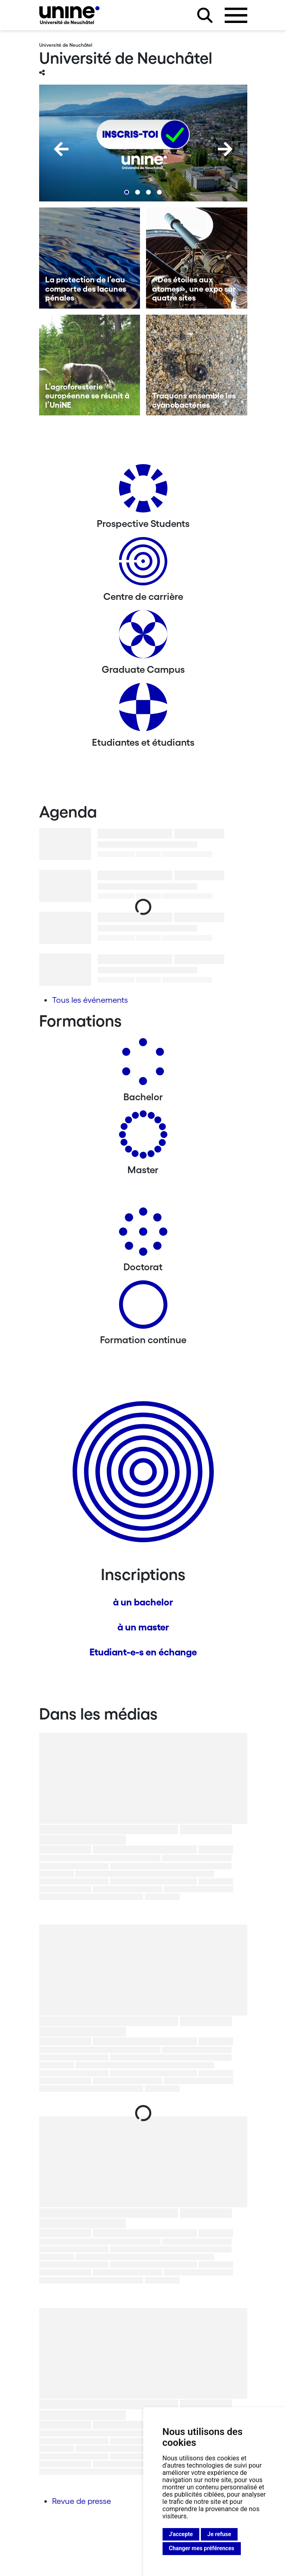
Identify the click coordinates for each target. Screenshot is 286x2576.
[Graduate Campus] (143, 637)
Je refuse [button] (219, 2534)
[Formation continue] (143, 1307)
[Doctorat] (143, 1234)
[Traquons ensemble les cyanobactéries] (196, 365)
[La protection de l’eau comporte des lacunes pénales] (89, 258)
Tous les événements (90, 1000)
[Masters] (143, 1137)
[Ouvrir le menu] (236, 15)
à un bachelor (143, 1602)
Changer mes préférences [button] (201, 2548)
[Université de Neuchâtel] (69, 15)
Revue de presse (81, 2501)
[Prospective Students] (143, 491)
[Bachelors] (143, 1064)
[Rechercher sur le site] (205, 15)
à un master (143, 1627)
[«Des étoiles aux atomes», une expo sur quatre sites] (196, 258)
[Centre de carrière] (143, 564)
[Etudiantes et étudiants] (143, 710)
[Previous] (61, 149)
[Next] (225, 149)
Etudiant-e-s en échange (143, 1652)
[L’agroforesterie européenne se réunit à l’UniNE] (89, 365)
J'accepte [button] (181, 2534)
